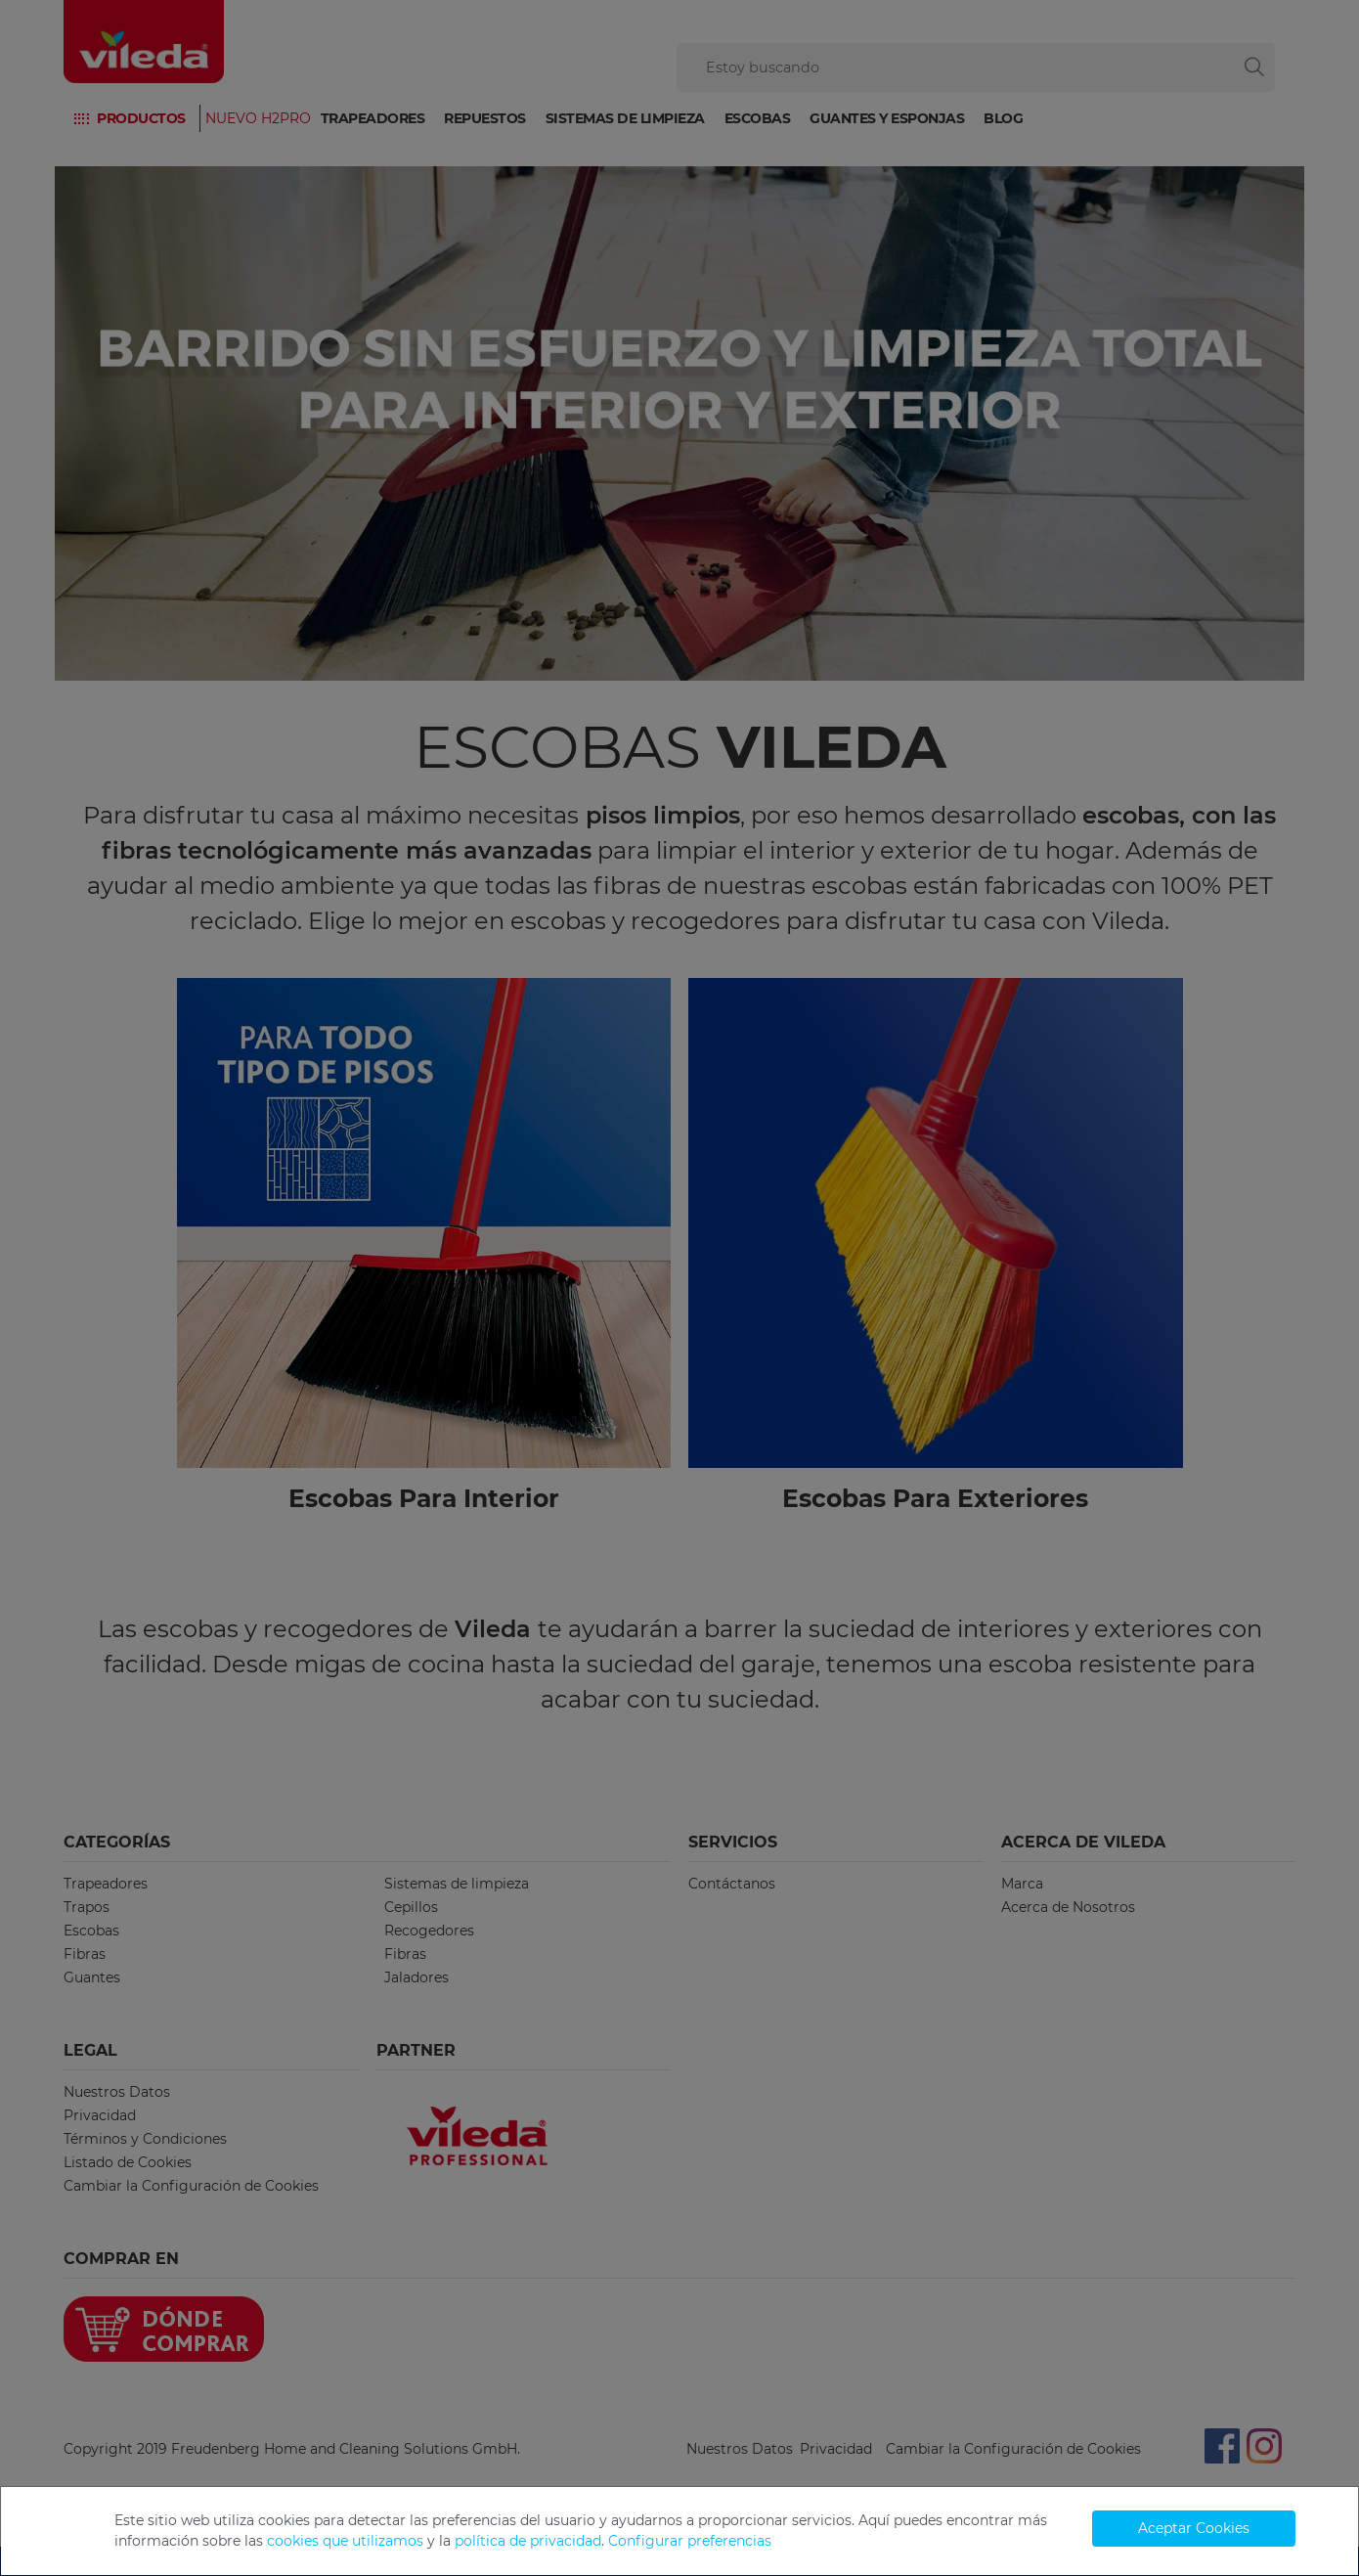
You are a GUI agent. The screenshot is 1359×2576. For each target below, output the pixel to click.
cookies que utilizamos (345, 2541)
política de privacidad (528, 2541)
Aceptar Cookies (1193, 2528)
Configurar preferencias (689, 2541)
